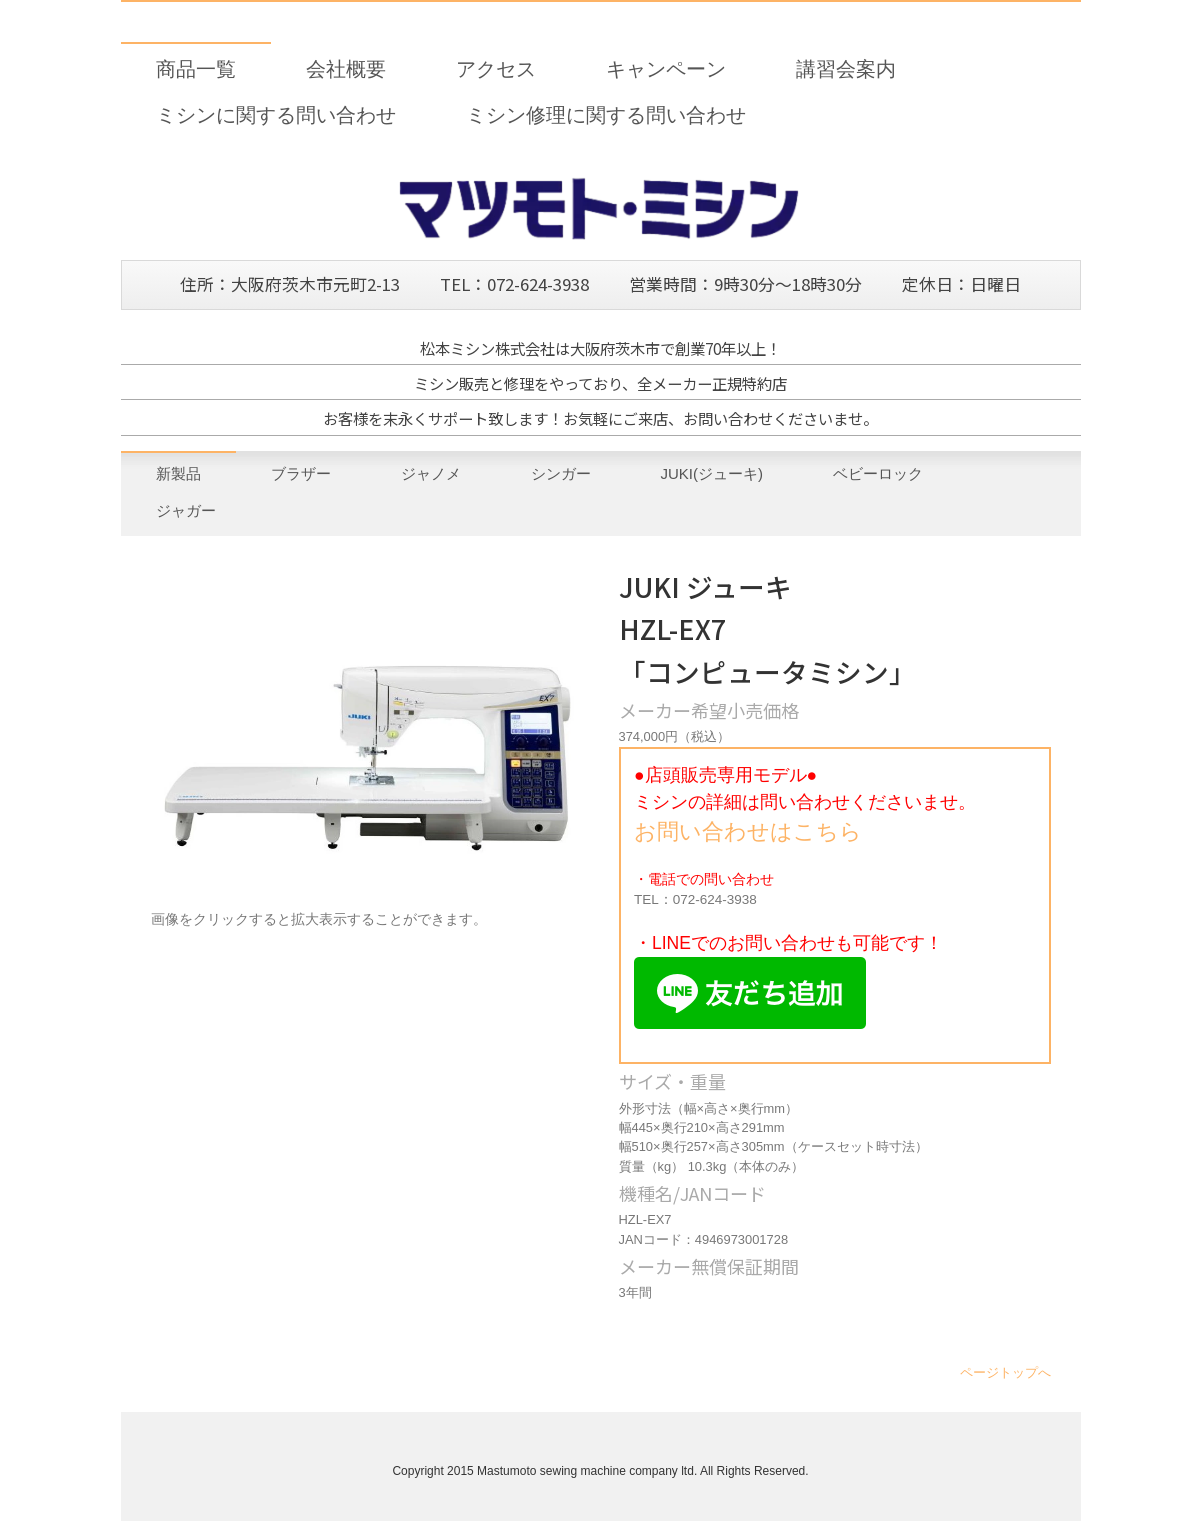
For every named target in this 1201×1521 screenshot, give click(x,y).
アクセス (496, 69)
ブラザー (301, 473)
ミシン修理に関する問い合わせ (606, 115)
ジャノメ (431, 473)
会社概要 (346, 69)
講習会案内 (846, 69)
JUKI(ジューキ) (712, 473)
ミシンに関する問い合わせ (276, 115)
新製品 (178, 473)
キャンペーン (666, 69)
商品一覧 (196, 69)
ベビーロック (878, 473)
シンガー (561, 473)
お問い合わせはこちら (748, 831)
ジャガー (186, 510)
